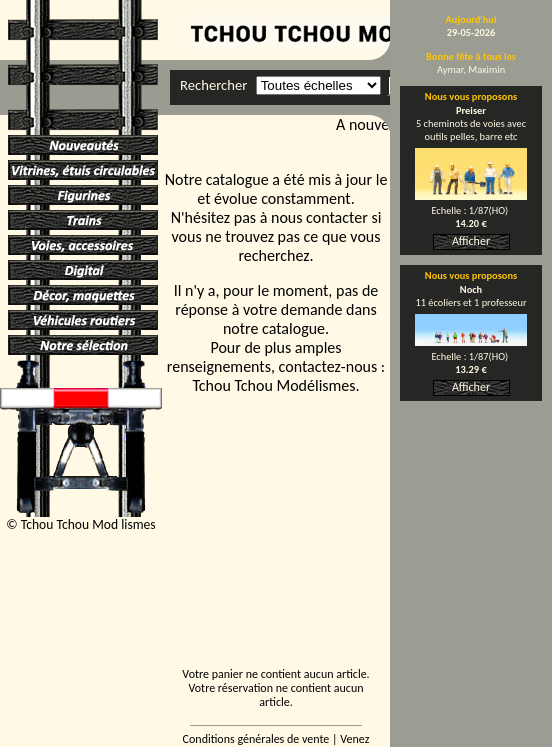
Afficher (471, 241)
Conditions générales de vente (256, 739)
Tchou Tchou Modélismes (273, 385)
